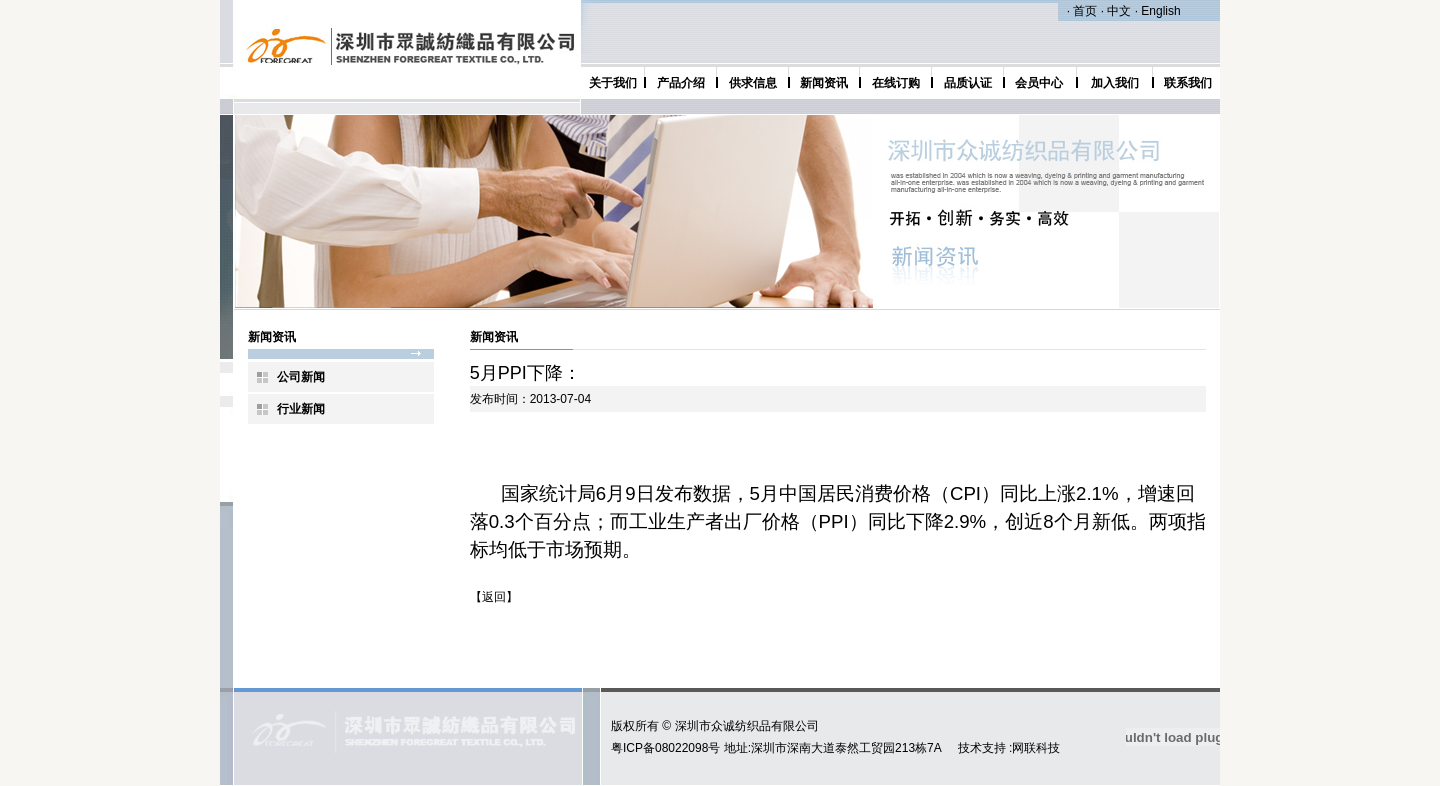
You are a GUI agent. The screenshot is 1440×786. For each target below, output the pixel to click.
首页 (1085, 11)
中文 (1119, 11)
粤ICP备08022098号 (665, 748)
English (1160, 11)
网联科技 (1036, 748)
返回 (494, 597)
